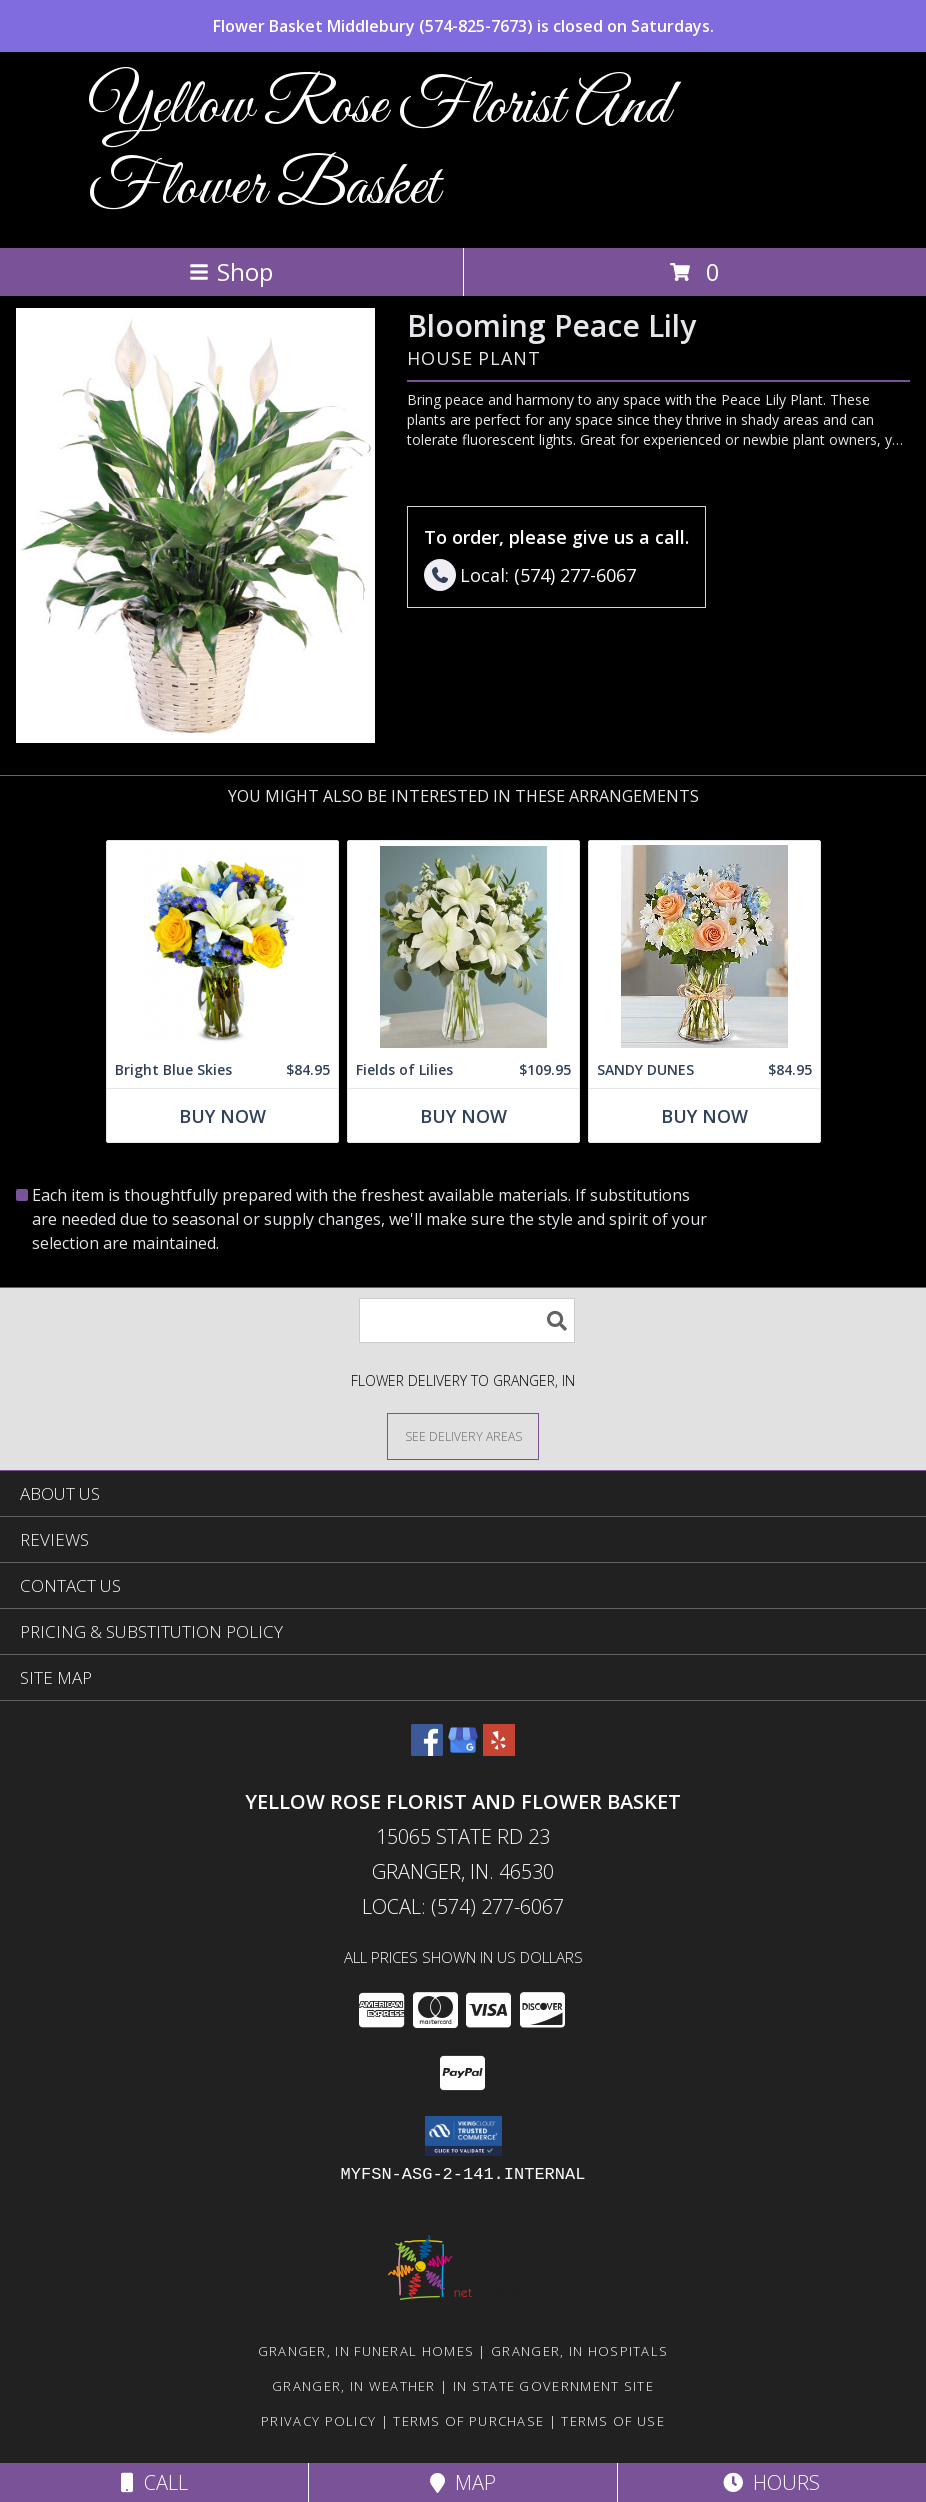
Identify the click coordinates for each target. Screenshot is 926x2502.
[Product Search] (467, 1320)
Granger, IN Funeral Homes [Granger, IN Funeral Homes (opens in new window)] (366, 2351)
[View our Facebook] (427, 1749)
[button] (463, 2136)
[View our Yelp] (499, 1749)
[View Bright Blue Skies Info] (222, 946)
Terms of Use (613, 2421)
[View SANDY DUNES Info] (704, 946)
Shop (231, 271)
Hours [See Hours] (771, 2482)
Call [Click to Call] (154, 2482)
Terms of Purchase (468, 2421)
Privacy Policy (318, 2421)
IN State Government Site (553, 2386)
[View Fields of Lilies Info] (463, 946)
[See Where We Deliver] (463, 1435)
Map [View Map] (463, 2482)
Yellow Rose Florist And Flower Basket (379, 148)
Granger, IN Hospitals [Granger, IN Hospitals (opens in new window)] (579, 2351)
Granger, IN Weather (354, 2386)
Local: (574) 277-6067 (463, 1906)
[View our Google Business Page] (463, 1749)
